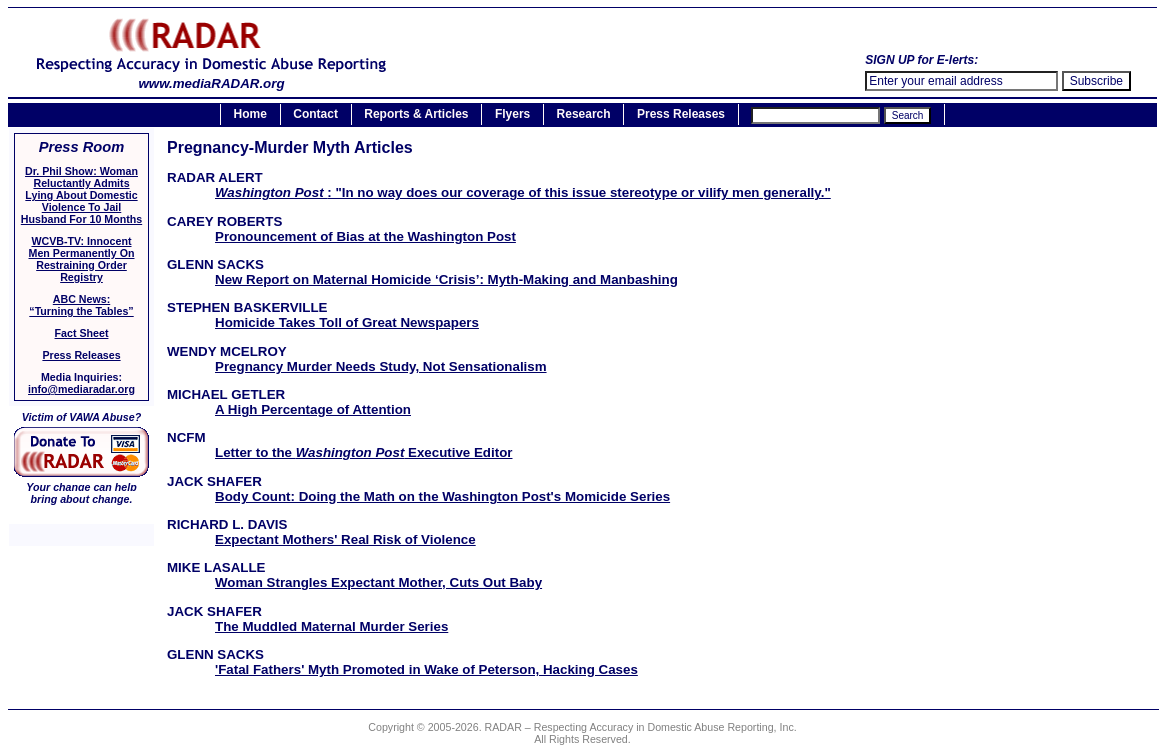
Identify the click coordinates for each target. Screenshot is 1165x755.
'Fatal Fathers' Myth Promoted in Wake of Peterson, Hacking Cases (426, 669)
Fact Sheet (82, 333)
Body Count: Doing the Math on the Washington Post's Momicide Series (442, 496)
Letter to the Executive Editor (363, 452)
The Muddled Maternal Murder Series (331, 626)
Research (584, 115)
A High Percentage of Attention (313, 409)
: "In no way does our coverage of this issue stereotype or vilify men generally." (523, 192)
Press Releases (681, 115)
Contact (315, 115)
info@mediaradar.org (81, 389)
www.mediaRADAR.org (211, 77)
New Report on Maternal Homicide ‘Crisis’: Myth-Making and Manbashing (446, 279)
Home (250, 115)
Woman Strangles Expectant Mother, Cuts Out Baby (378, 582)
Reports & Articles (416, 115)
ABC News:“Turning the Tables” (81, 305)
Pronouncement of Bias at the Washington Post (365, 236)
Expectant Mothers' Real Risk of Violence (345, 539)
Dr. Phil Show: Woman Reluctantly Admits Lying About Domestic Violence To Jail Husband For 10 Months (81, 195)
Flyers (512, 115)
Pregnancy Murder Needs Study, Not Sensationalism (381, 366)
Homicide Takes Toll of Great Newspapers (347, 322)
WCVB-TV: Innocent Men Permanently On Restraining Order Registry (82, 259)
